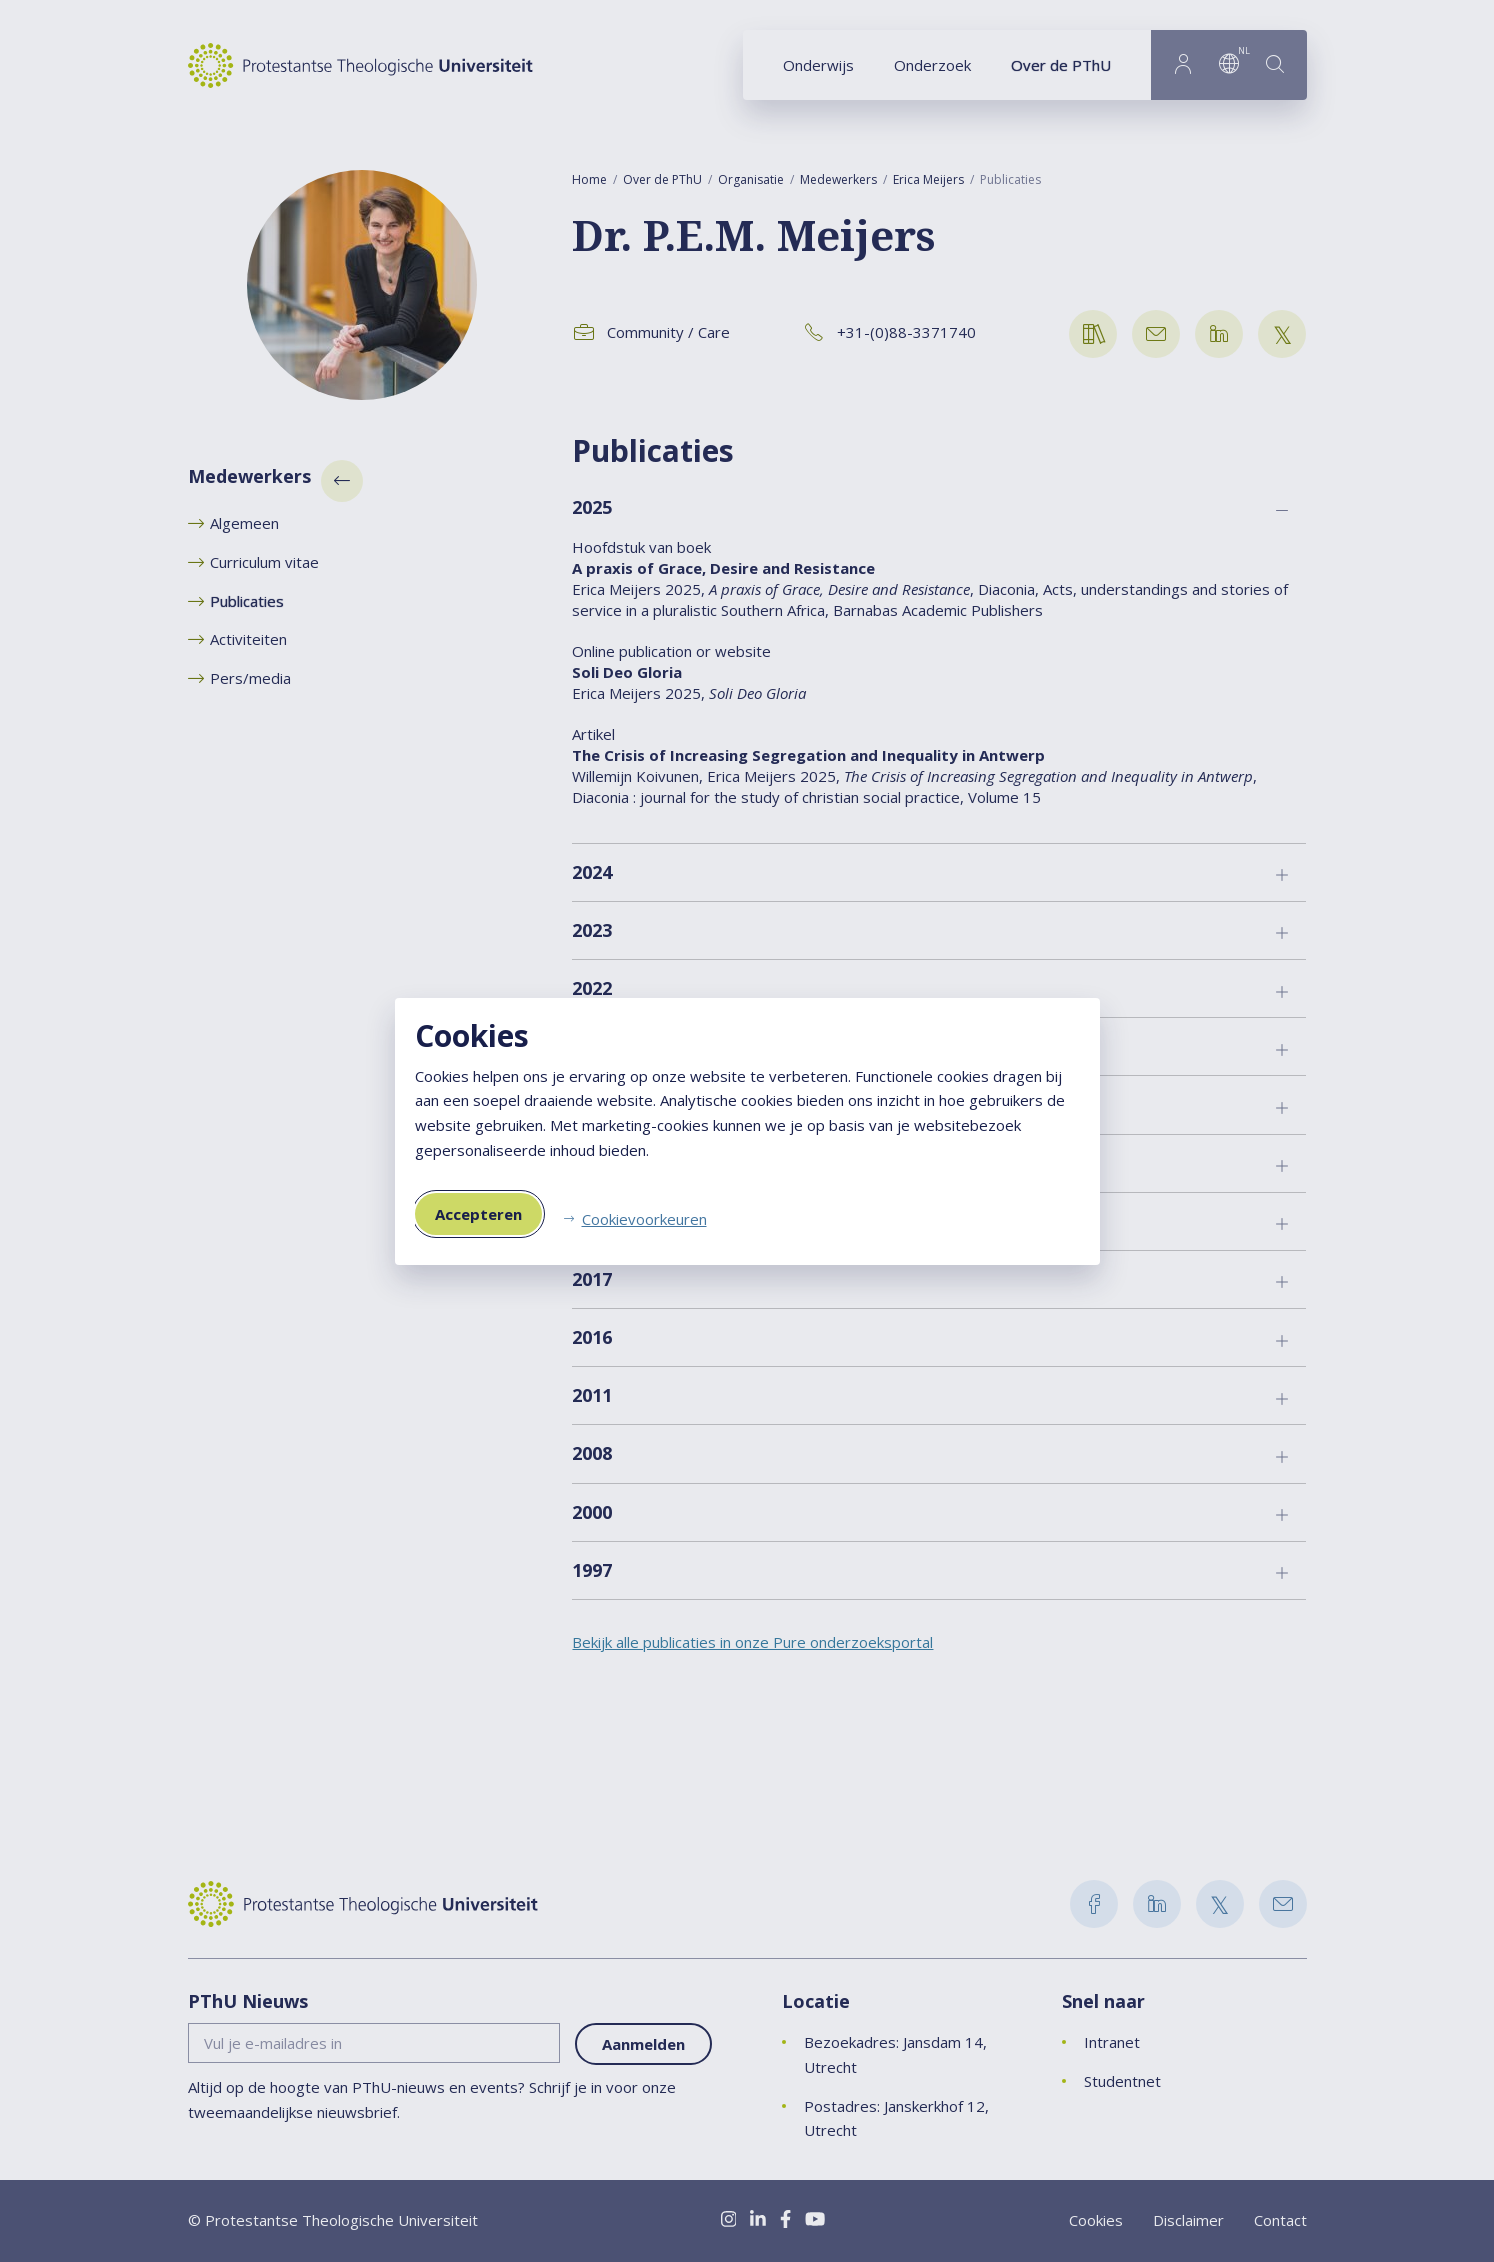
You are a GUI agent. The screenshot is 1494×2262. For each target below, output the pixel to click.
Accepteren (478, 1214)
